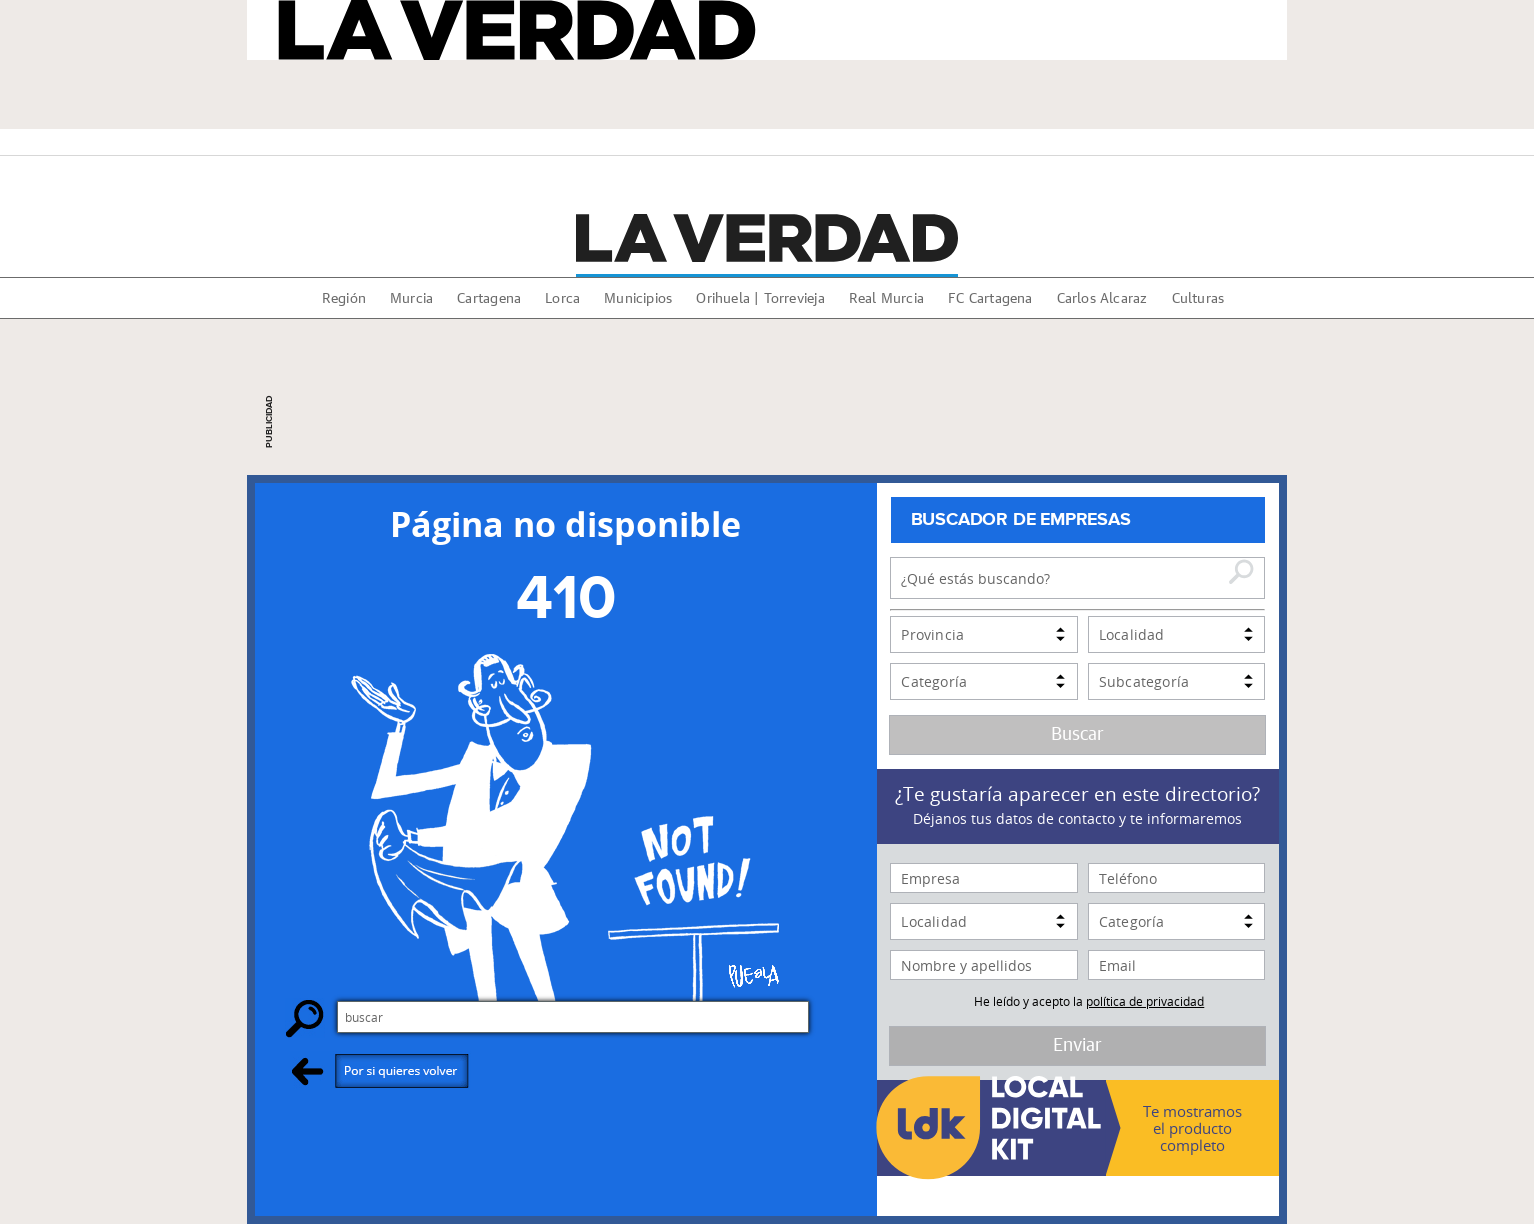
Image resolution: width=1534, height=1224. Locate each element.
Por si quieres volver (380, 1070)
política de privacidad (1145, 1001)
